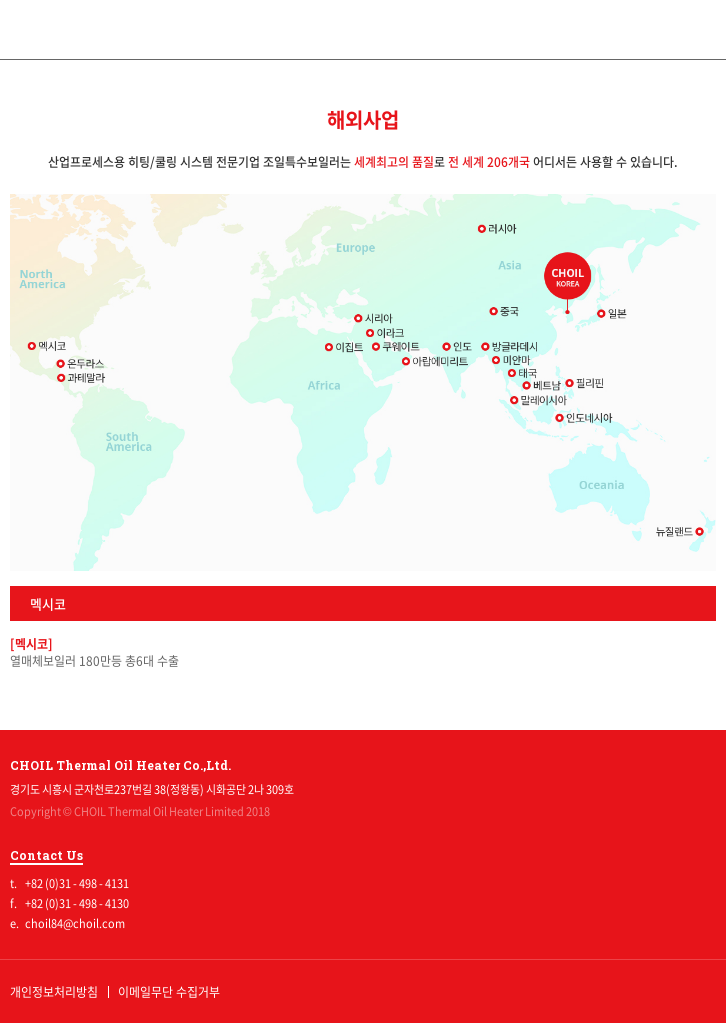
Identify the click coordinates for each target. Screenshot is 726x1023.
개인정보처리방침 (54, 992)
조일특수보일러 (363, 28)
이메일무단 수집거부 (169, 992)
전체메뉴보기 (696, 30)
